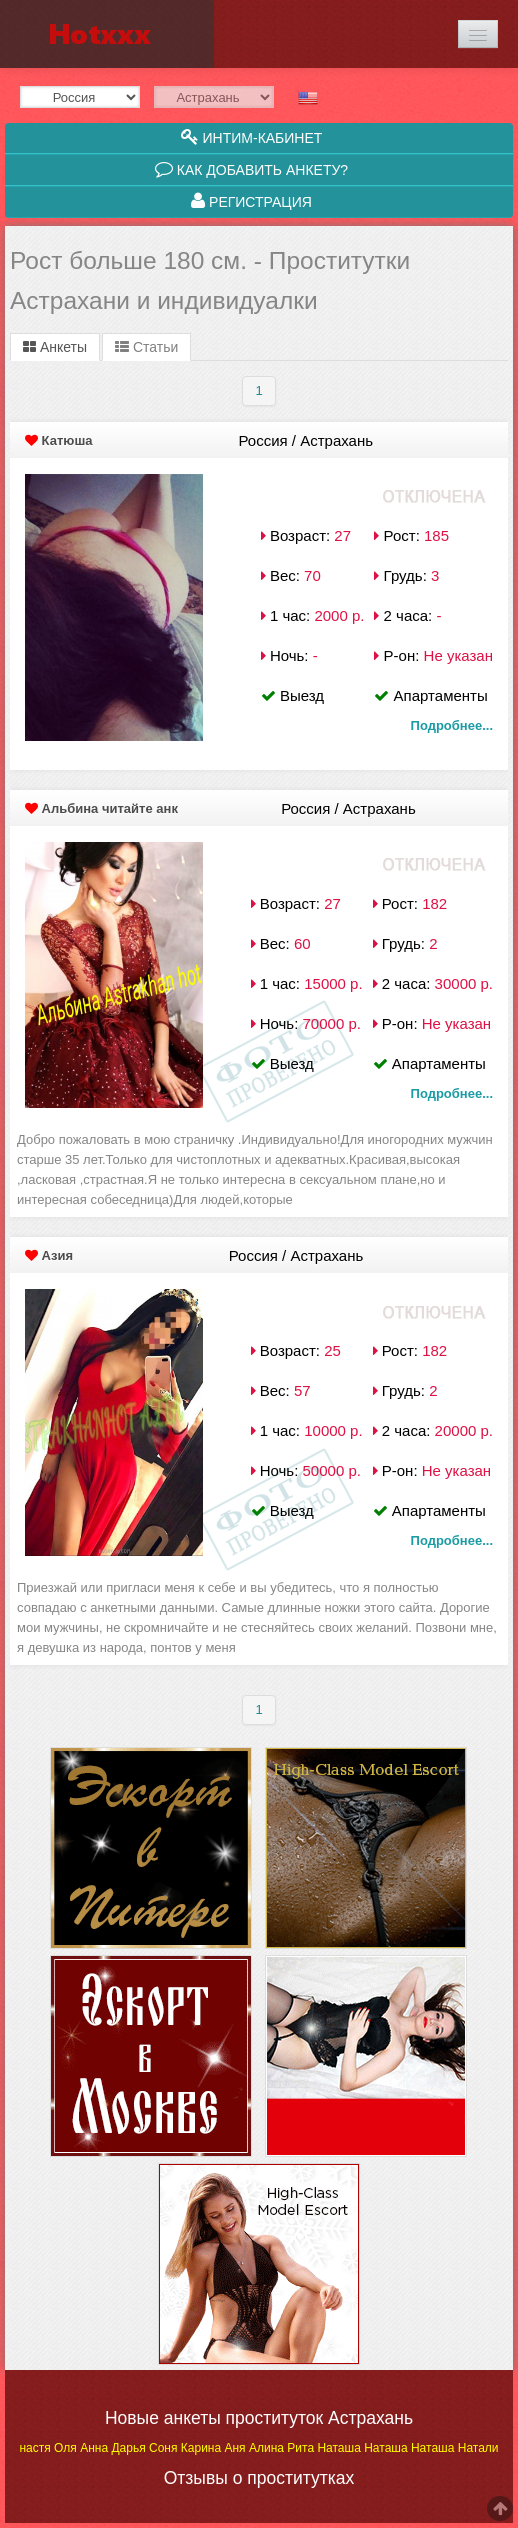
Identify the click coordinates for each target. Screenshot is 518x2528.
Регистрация (251, 201)
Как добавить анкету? (251, 169)
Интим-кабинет (252, 137)
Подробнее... (452, 725)
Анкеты (55, 347)
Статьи (146, 347)
